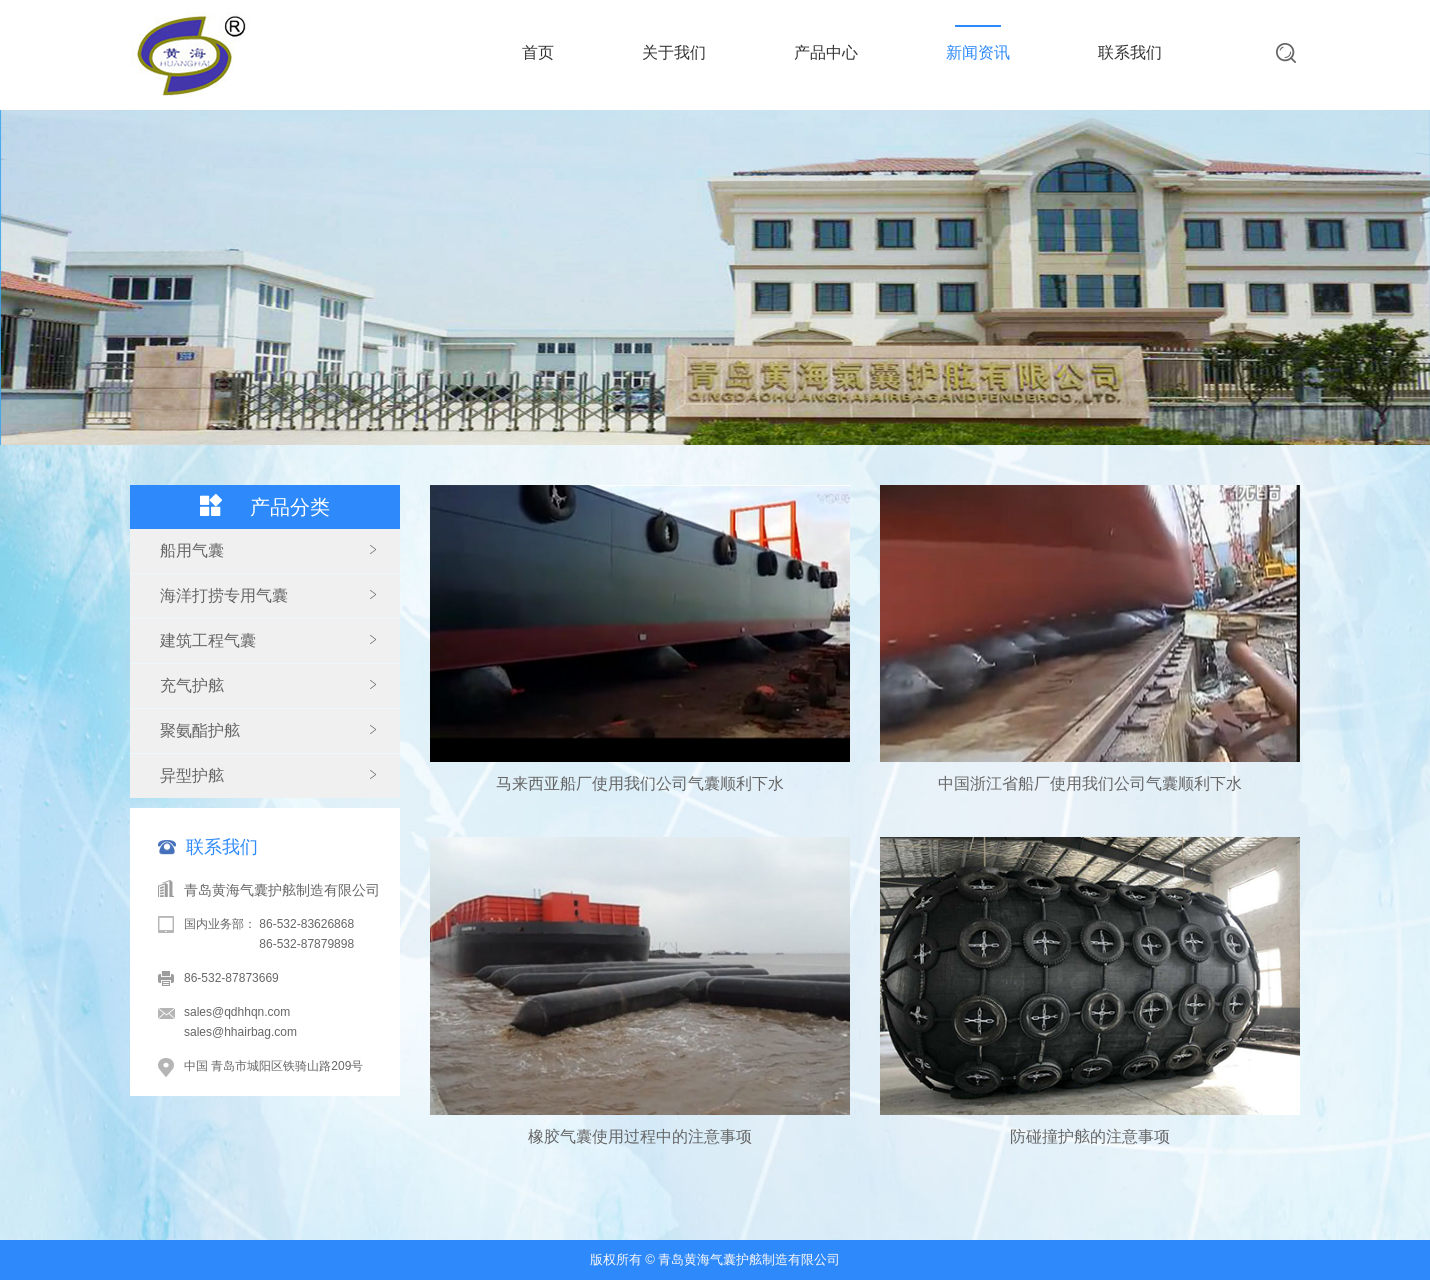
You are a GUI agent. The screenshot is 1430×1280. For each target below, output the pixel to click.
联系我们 (1130, 52)
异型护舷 (192, 775)
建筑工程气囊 (208, 640)
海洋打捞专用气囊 (224, 595)
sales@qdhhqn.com (237, 1012)
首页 (538, 52)
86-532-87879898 (306, 944)
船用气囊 (192, 550)
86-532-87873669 (231, 978)
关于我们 (674, 52)
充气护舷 (192, 685)
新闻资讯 (978, 52)
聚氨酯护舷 (200, 730)
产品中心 (826, 52)
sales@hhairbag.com (240, 1032)
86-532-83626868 (306, 924)
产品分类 (290, 507)
